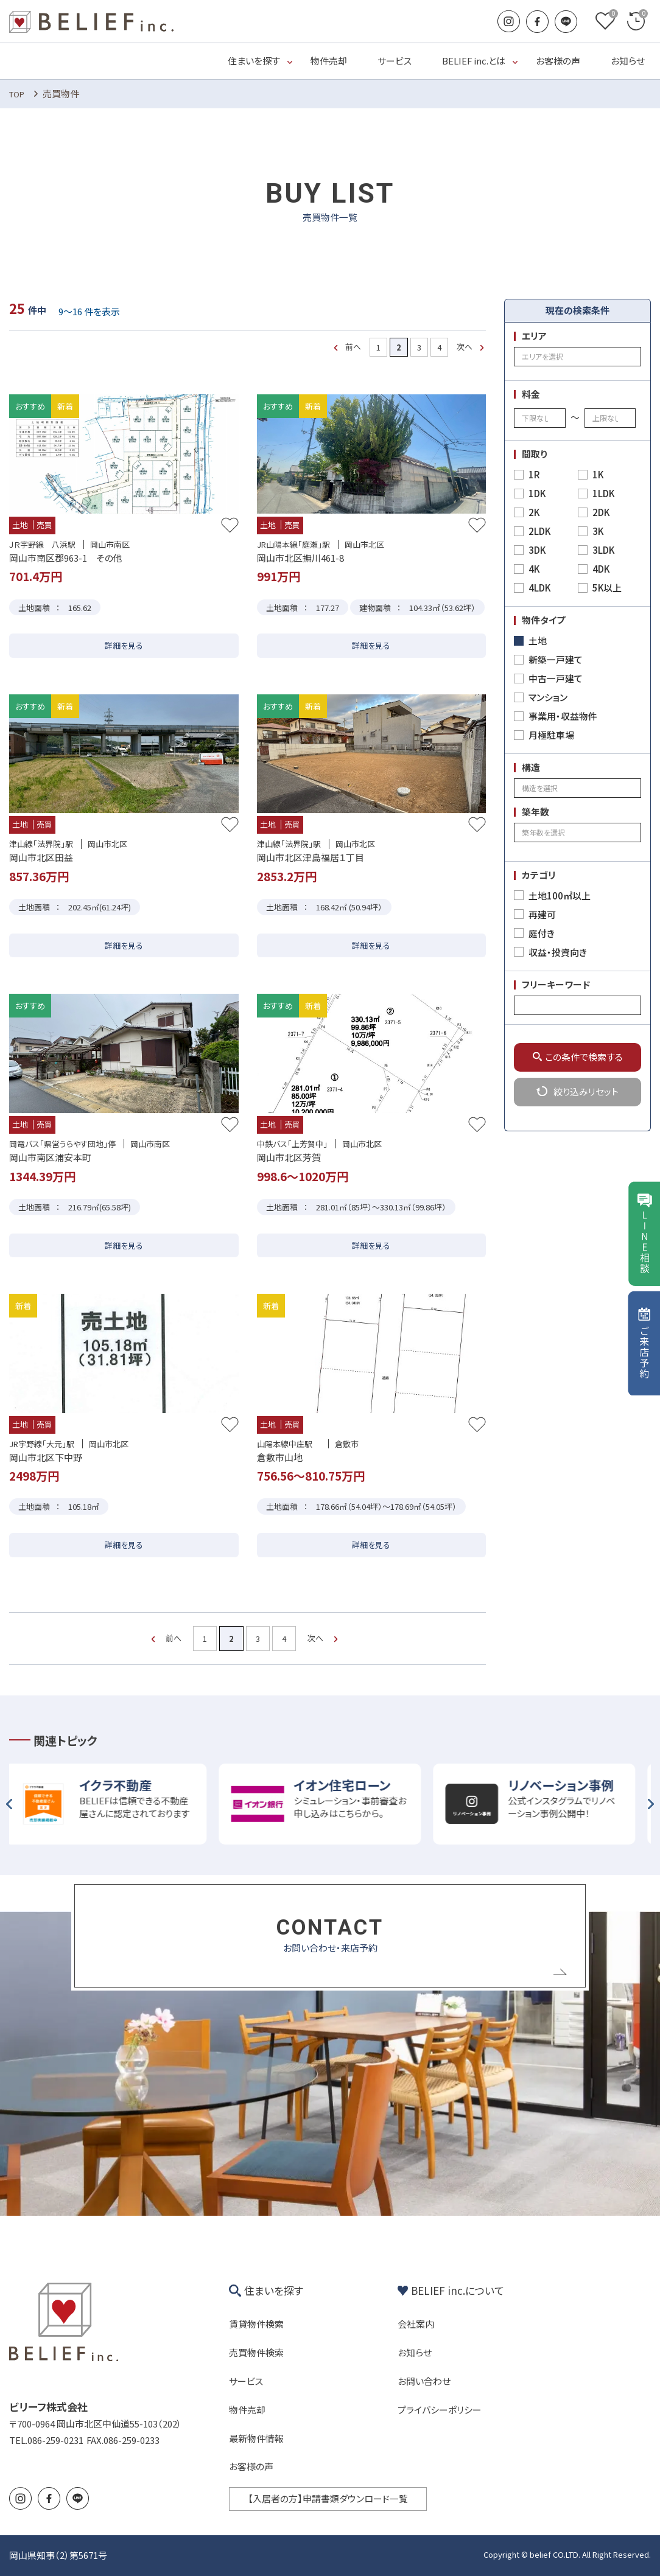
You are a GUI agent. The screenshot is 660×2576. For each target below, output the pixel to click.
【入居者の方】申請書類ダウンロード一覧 (328, 2498)
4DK (600, 568)
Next (651, 1804)
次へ (464, 346)
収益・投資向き (557, 952)
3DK (537, 549)
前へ (353, 346)
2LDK (539, 531)
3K (597, 531)
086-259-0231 (55, 2440)
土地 (537, 640)
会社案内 (416, 2323)
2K (533, 512)
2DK (600, 512)
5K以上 (607, 587)
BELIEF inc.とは (473, 60)
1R (534, 474)
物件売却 (329, 60)
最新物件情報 (256, 2438)
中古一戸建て (555, 678)
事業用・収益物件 (562, 716)
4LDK (539, 587)
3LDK (603, 549)
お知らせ (628, 60)
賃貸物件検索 (256, 2323)
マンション (547, 697)
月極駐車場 (551, 734)
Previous (9, 1804)
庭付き (541, 933)
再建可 (542, 914)
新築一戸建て (555, 659)
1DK (537, 493)
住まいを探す (254, 60)
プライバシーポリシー (440, 2409)
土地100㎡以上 (559, 895)
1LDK (603, 493)
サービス (394, 60)
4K (533, 568)
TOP (16, 94)
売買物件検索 (256, 2352)
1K (597, 474)
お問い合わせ (424, 2381)
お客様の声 (558, 60)
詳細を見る (124, 645)
